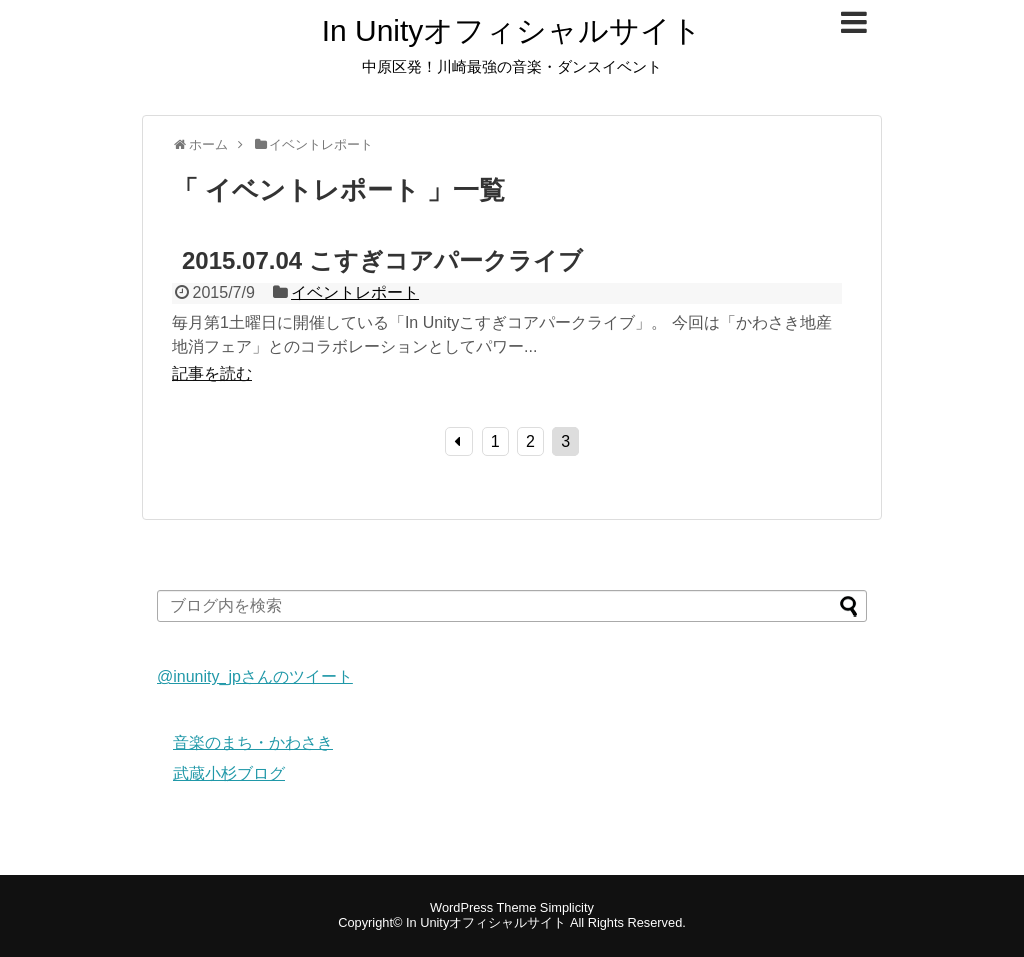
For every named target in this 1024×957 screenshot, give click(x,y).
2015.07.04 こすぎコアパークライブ (382, 260)
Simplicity (567, 907)
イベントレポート (355, 292)
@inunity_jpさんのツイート (255, 676)
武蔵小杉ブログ (229, 773)
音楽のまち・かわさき (253, 742)
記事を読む (212, 373)
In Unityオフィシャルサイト (512, 31)
